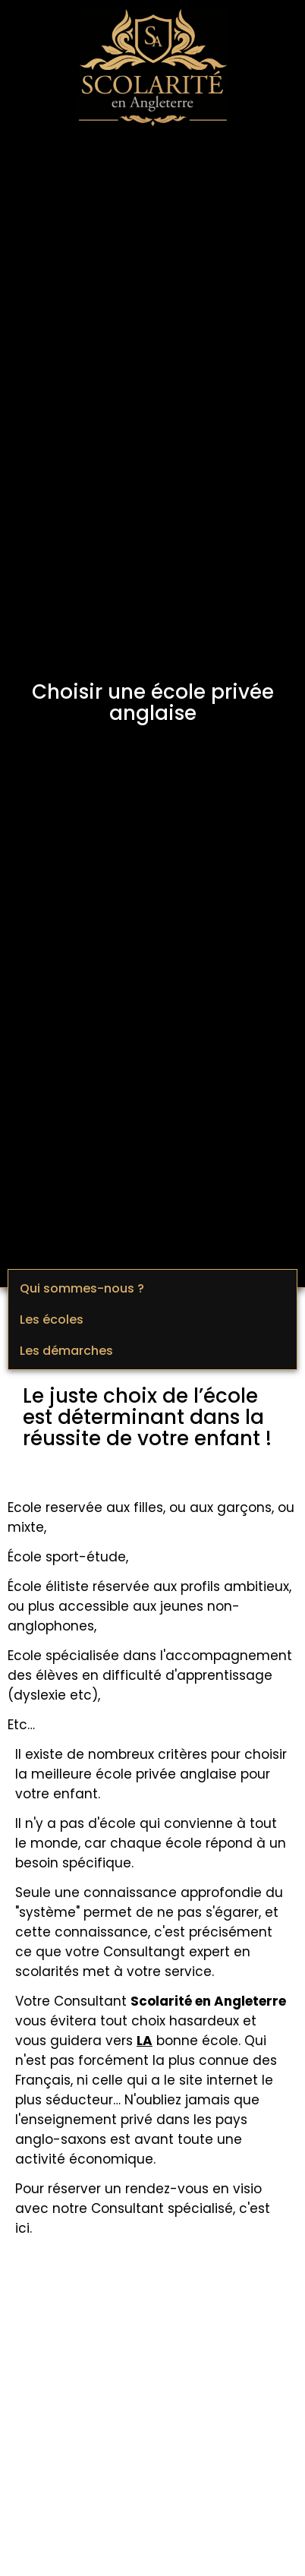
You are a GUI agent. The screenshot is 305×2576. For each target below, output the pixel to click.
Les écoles (51, 1319)
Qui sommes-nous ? (82, 1288)
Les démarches (66, 1350)
